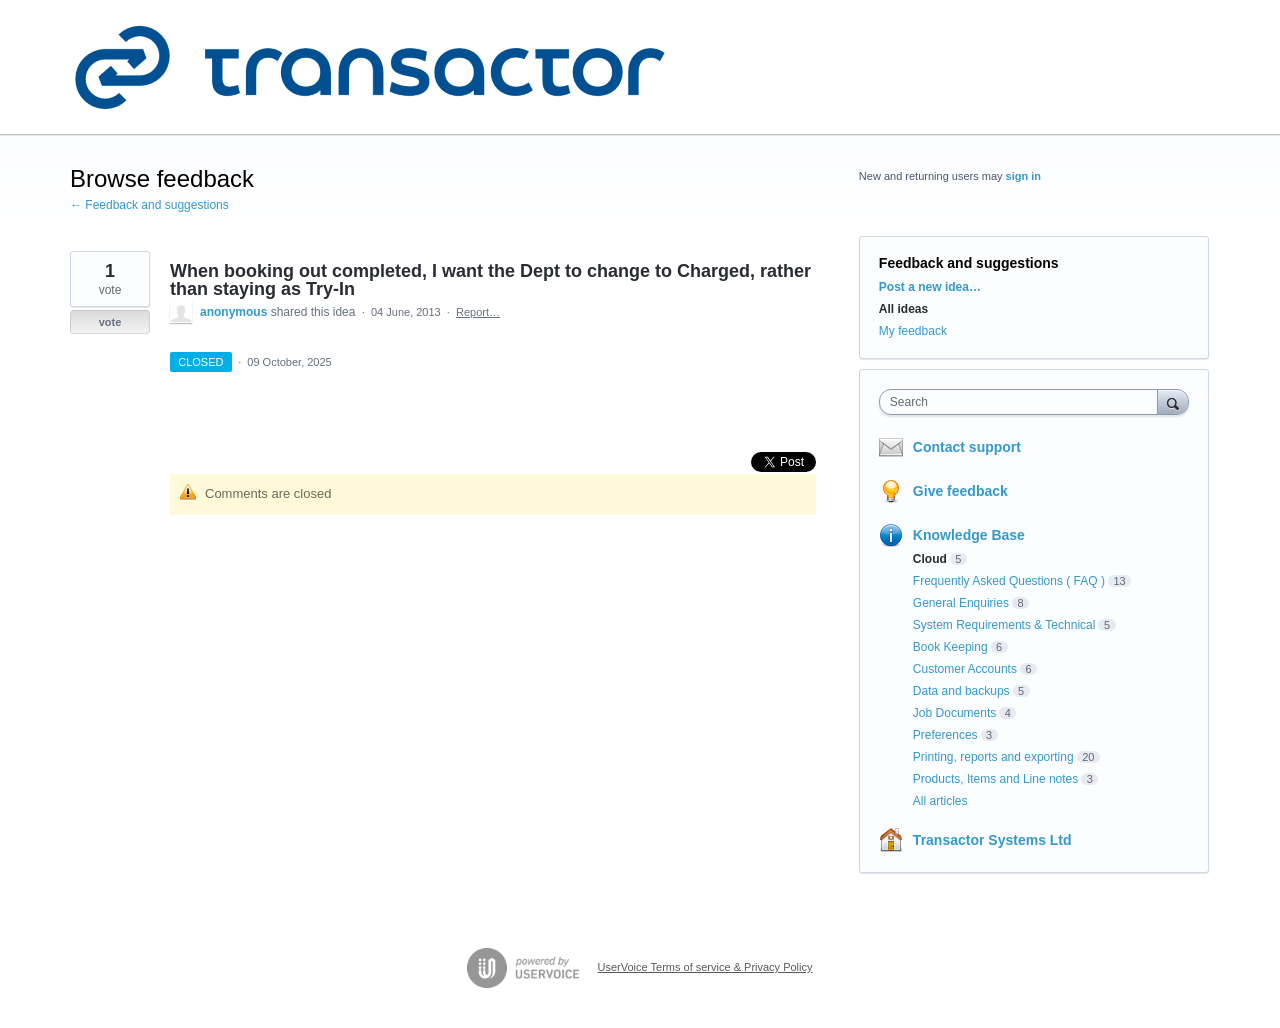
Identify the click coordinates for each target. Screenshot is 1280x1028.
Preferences (945, 735)
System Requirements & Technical (1004, 625)
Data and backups (961, 691)
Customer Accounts (965, 669)
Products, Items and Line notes (995, 779)
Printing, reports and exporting (993, 757)
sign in (1023, 176)
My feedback (913, 331)
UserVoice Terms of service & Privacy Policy (705, 967)
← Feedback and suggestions (149, 205)
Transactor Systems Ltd (992, 840)
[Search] (1173, 401)
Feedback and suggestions (969, 263)
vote (110, 322)
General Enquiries (961, 603)
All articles (940, 801)
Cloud (930, 559)
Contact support (967, 447)
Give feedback (960, 491)
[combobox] (1023, 402)
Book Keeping (950, 647)
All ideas (903, 309)
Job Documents (954, 713)
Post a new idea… (930, 287)
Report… (478, 312)
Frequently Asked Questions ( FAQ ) (1009, 581)
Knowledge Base (969, 535)
